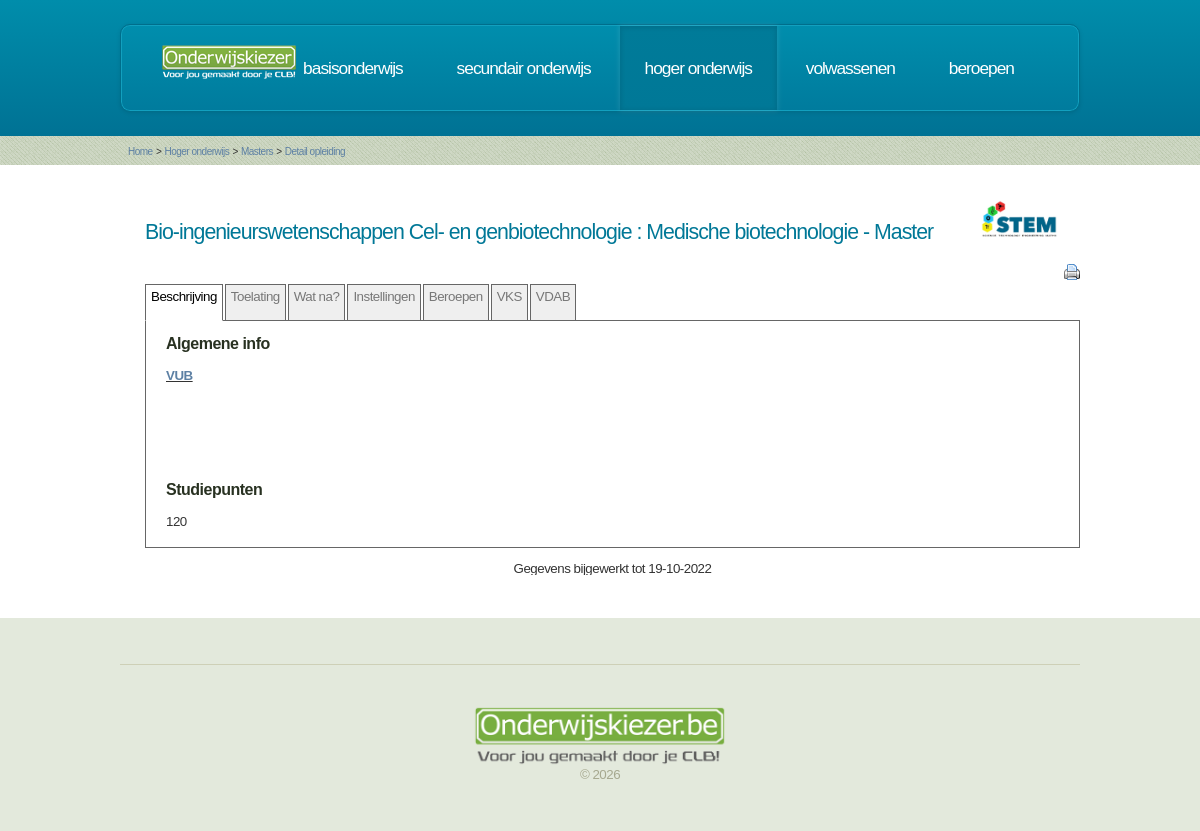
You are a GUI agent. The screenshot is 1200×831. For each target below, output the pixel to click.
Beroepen (456, 296)
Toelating (255, 296)
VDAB (553, 296)
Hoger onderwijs (196, 151)
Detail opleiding (315, 151)
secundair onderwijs (524, 68)
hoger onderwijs (698, 68)
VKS (509, 296)
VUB (179, 375)
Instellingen (383, 296)
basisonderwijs (353, 68)
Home (140, 151)
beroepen (981, 68)
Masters (257, 151)
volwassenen (850, 68)
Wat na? (317, 296)
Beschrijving (184, 296)
